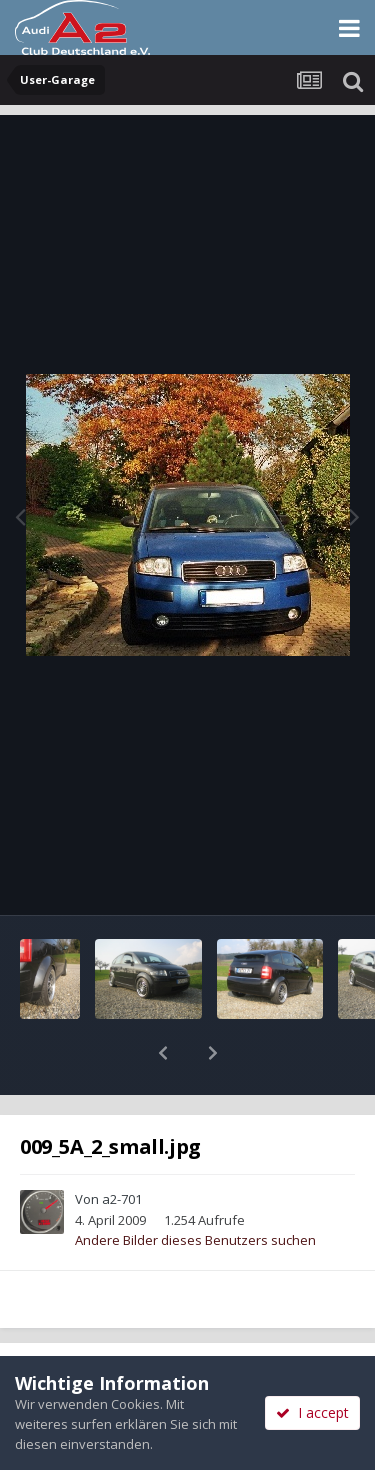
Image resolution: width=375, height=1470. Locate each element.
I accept (312, 1412)
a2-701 (122, 1147)
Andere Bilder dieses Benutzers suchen (195, 1188)
